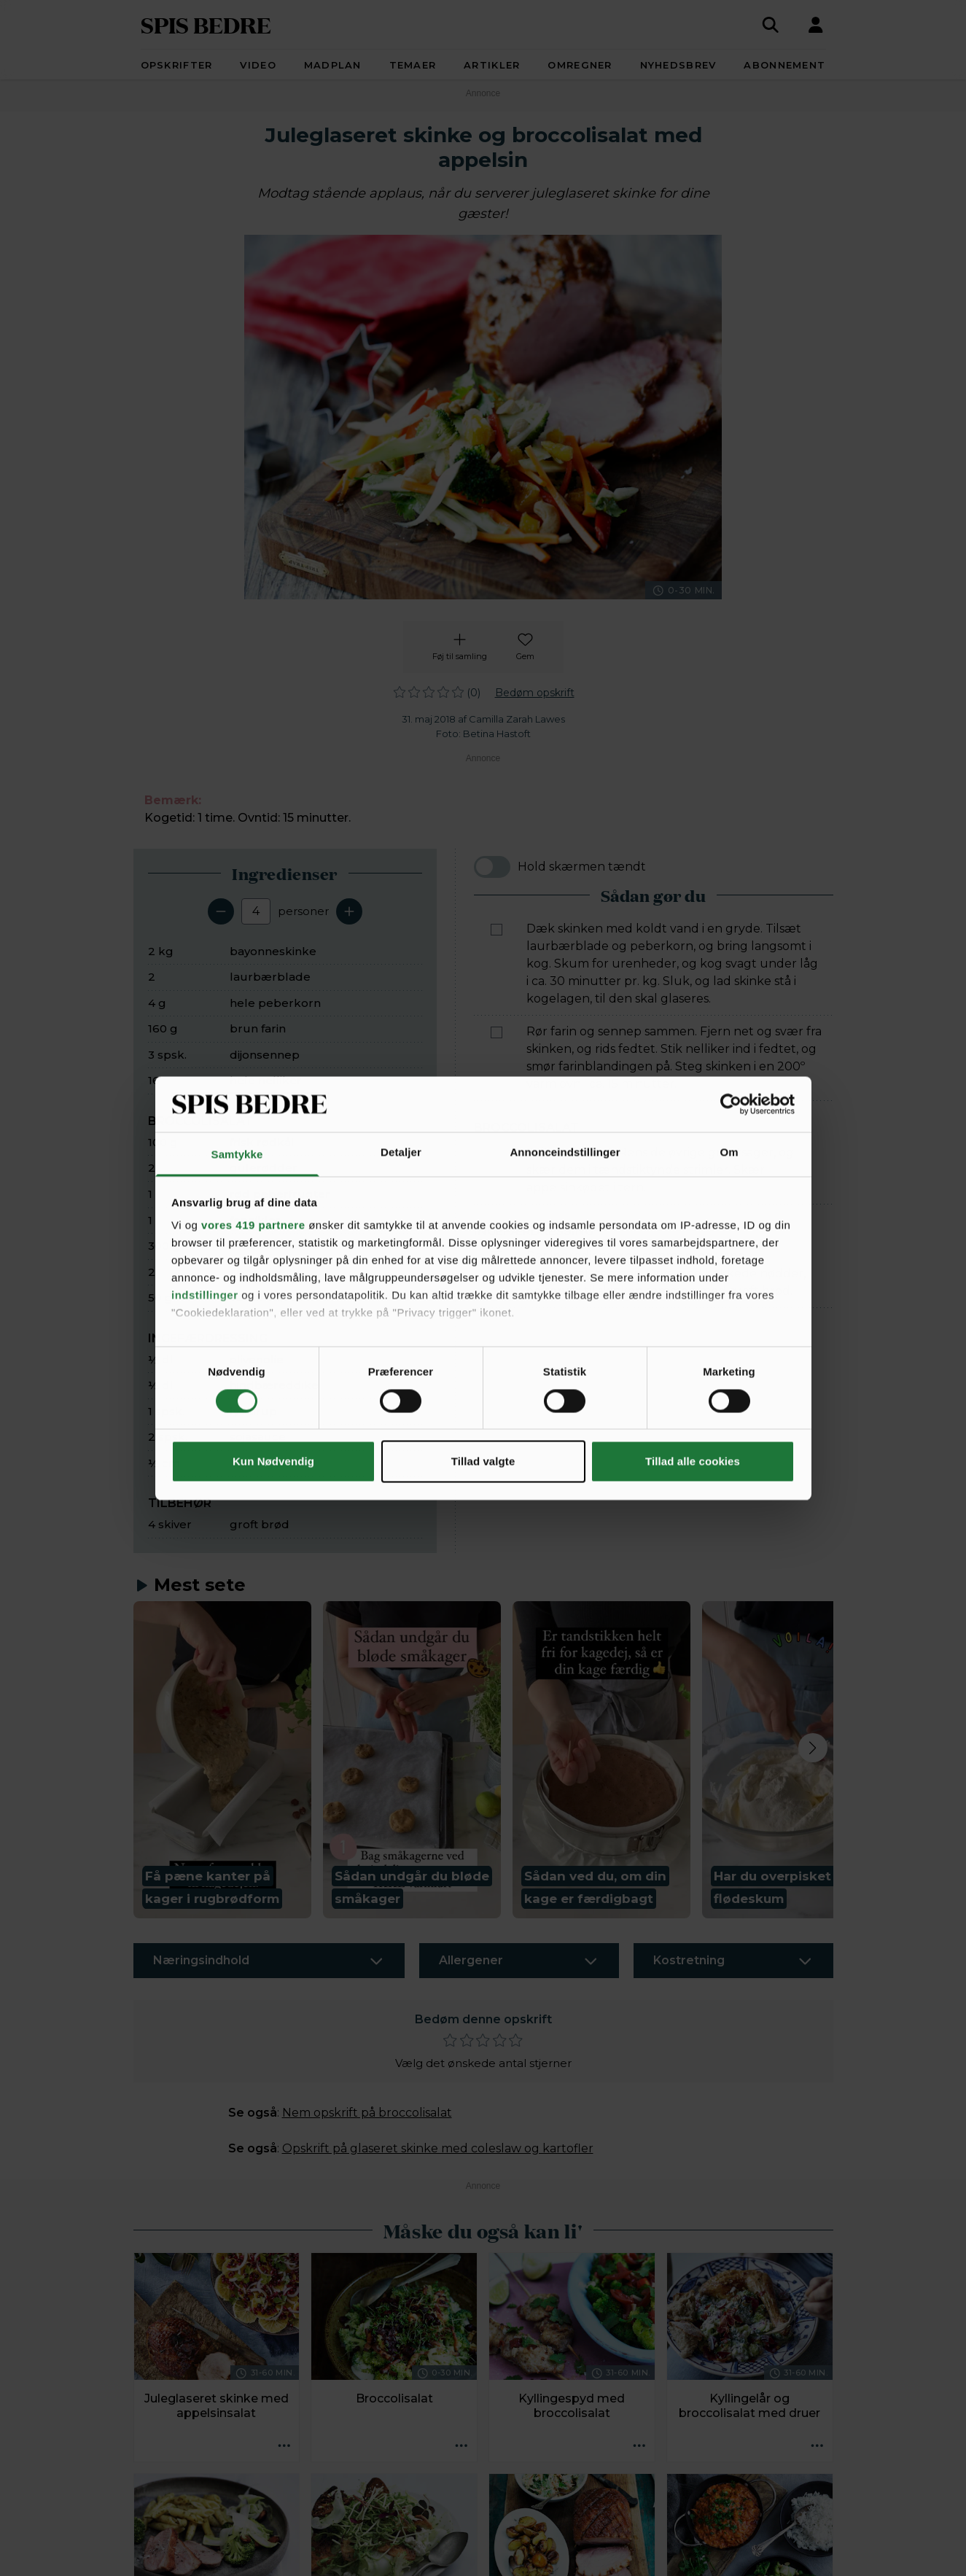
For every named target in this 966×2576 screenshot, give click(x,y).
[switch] (492, 867)
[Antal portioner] (255, 911)
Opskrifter (177, 65)
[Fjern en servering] (221, 911)
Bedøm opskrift (534, 692)
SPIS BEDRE (206, 24)
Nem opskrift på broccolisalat (367, 2113)
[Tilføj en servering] (349, 911)
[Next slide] (812, 1747)
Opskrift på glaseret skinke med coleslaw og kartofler (437, 2148)
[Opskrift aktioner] (283, 2446)
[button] (222, 1759)
